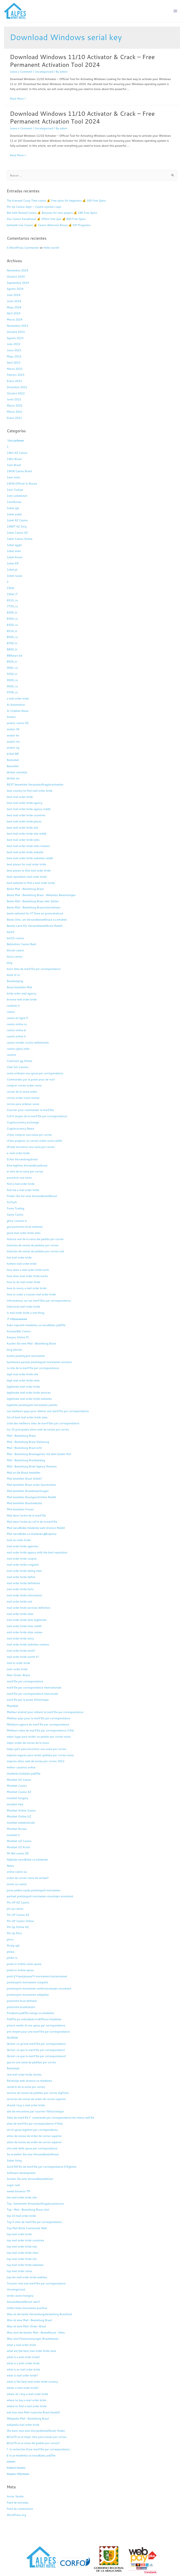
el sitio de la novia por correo (25, 1171)
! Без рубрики (15, 440)
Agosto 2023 (15, 338)
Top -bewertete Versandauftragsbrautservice (35, 2203)
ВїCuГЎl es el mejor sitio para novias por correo (36, 2437)
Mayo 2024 (14, 307)
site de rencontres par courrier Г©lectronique (35, 2111)
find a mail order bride (21, 1184)
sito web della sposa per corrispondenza (32, 2148)
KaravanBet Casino (19, 1331)
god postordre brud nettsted (25, 1227)
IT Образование (17, 1319)
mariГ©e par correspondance (25, 1681)
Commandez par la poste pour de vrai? (31, 1079)
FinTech (12, 1202)
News (10, 1865)
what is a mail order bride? (23, 2357)
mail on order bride (19, 1540)
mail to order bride (18, 1663)
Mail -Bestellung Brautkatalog (26, 1460)
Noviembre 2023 (17, 325)
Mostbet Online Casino (21, 1810)
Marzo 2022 (15, 405)
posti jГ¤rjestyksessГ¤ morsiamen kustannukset (37, 1976)
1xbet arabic (14, 514)
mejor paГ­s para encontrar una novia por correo (36, 1749)
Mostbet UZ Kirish (18, 1847)
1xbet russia (14, 575)
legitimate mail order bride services (29, 1392)
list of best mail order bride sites (27, 1417)
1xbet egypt (14, 545)
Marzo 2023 (15, 368)
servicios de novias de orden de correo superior (36, 2099)
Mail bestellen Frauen (20, 1509)
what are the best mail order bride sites (31, 2351)
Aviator (11, 717)
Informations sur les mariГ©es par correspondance (39, 1300)
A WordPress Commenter (23, 247)
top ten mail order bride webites (27, 2277)
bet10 (10, 932)
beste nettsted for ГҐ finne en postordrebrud (35, 913)
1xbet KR (13, 563)
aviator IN (13, 729)
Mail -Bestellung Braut (21, 1435)
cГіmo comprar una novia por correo (29, 1134)
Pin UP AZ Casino (18, 1902)
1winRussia (14, 502)
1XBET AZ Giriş (17, 526)
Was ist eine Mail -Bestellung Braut (29, 2320)
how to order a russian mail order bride (31, 1294)
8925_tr (12, 661)
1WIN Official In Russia (22, 483)
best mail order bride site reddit (26, 833)
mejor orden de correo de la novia (28, 1743)
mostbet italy (15, 1804)
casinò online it (16, 1036)
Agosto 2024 (15, 289)
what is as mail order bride (23, 2369)
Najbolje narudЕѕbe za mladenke (27, 1859)
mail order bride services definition (28, 1608)
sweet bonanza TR (18, 2191)
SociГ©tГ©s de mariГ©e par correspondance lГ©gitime (41, 2166)
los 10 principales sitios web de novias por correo (38, 1429)
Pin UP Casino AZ (18, 1915)
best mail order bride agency (24, 803)
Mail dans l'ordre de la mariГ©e (26, 1515)
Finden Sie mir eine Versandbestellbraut (32, 1196)
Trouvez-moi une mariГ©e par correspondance (36, 2283)
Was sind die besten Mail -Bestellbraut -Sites (36, 2332)
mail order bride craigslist (23, 1564)
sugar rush (13, 2185)
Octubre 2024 (16, 276)
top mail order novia (19, 2271)
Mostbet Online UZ (19, 1816)
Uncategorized (44, 71)
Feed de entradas (17, 2502)
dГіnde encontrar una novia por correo (31, 1147)
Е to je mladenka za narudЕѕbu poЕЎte (31, 2455)
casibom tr (13, 1005)
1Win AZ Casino (17, 453)
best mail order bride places (24, 821)
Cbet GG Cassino (18, 1067)
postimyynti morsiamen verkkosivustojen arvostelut (39, 1988)
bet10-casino (15, 938)
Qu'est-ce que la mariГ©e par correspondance (36, 2050)
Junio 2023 (14, 350)
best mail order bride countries (26, 815)
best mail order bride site (22, 827)
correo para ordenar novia (23, 1104)
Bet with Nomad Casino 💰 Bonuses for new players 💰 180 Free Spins (52, 213)
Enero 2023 (14, 381)
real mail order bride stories (24, 2074)
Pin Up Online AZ (18, 1927)
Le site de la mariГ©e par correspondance (33, 1368)
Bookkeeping (15, 981)
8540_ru (12, 637)
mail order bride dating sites (24, 1571)
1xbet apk (13, 508)
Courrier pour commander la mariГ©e (30, 1110)
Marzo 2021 (15, 412)
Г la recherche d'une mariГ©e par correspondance (38, 2449)
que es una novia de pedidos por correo (31, 2062)
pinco (10, 1939)
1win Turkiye (15, 489)
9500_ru (12, 680)
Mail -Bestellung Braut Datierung (28, 1442)
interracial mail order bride (23, 1306)
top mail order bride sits (22, 2258)
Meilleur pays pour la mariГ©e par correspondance (38, 1718)
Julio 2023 (13, 344)
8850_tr (12, 649)
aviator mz (13, 741)
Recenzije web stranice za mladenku (29, 2080)
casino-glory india (18, 1049)
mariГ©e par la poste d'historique (28, 1700)
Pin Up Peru (14, 1933)
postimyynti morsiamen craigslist (27, 1982)
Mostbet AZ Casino (19, 1779)
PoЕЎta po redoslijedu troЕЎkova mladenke (34, 2019)
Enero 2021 (14, 418)
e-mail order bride (18, 1153)
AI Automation (16, 704)
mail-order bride (17, 1669)
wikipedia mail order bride (23, 2425)
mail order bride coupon (22, 1558)
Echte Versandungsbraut (22, 1159)
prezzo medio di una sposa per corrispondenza (36, 2025)
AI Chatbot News (18, 711)
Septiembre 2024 (18, 282)
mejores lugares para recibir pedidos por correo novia (40, 1755)
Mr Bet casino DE (18, 1853)
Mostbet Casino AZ (19, 1792)
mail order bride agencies (22, 1546)
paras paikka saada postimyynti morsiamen (33, 1890)
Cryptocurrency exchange (23, 1122)
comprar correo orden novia (24, 1085)
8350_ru (12, 625)
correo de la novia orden (22, 1091)
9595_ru (12, 686)
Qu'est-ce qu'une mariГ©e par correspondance (36, 2044)
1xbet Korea (14, 557)
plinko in (12, 1958)
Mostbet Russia (16, 1829)
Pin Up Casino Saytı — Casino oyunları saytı (34, 206)
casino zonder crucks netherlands (28, 1042)
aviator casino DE (18, 723)
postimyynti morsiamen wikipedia (28, 1994)
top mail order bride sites (22, 2252)
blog (9, 963)
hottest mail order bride (22, 1263)
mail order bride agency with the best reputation (37, 1552)
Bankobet (13, 760)
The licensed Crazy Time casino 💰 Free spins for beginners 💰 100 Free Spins (56, 200)
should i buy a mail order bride (26, 2105)
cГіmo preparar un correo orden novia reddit (34, 1141)
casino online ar (16, 1030)
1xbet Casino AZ (17, 532)
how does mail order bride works (27, 1276)
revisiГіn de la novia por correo (26, 2087)
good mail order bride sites (24, 1233)
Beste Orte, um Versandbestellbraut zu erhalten (37, 919)
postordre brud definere (22, 2001)
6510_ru (12, 600)
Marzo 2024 (15, 319)
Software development (21, 2172)
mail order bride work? (21, 1650)
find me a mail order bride (23, 1190)
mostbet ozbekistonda (21, 1822)
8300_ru (12, 618)
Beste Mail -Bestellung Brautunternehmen (33, 907)
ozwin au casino (17, 1884)
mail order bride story (20, 1638)
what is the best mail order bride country (32, 2381)
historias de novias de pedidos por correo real (35, 1251)
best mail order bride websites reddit (30, 858)
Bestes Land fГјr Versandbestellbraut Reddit (34, 926)
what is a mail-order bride (23, 2363)
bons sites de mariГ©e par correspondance (34, 968)
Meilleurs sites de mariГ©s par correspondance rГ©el (40, 1730)
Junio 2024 (14, 301)
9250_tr (12, 674)
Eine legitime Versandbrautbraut (27, 1165)
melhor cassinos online (21, 1767)
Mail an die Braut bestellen (23, 1472)
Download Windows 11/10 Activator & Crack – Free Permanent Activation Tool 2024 (82, 60)
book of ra (13, 975)
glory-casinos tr (17, 1220)
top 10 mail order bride (21, 2216)
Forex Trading (15, 1208)
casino (11, 1012)
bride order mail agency (21, 993)
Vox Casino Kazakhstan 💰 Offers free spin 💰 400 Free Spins (46, 219)
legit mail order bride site (22, 1374)
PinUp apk (13, 1945)
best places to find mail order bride (29, 870)
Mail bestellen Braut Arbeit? (24, 1478)
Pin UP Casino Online (20, 1921)
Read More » (18, 98)
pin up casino (15, 1908)
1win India (13, 477)
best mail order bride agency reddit (29, 809)
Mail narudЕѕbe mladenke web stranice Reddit (36, 1527)
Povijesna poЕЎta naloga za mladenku (30, 2013)
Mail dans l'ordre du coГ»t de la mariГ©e (32, 1521)
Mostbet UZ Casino (19, 1841)
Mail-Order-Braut (18, 1675)
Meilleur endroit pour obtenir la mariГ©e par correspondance (45, 1712)
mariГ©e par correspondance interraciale (32, 1694)
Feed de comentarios (20, 2509)
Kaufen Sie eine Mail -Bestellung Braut (31, 1343)
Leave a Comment (21, 71)
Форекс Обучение (18, 2474)
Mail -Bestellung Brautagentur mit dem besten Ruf (39, 1454)
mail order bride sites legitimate (27, 1620)
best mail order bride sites (23, 840)
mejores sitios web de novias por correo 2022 (36, 1761)
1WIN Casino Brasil (19, 471)
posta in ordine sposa (20, 1970)
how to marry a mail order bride (27, 1288)
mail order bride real (19, 1601)
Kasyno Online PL (18, 1337)
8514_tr (12, 631)
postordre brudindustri (21, 2007)
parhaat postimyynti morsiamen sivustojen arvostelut (40, 1896)
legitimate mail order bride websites (29, 1399)
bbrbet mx (13, 778)
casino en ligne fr (17, 1018)
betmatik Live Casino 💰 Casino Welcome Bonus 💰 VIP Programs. (49, 225)
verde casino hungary (20, 2295)
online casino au (17, 1872)
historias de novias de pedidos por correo (33, 1245)
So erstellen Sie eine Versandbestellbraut (33, 2154)
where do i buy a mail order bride (27, 2394)
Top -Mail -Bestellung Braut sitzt (28, 2209)
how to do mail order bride (23, 1282)
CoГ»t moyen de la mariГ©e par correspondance (37, 1116)
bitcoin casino (15, 950)
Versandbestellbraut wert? (23, 2302)
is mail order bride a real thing (25, 1313)
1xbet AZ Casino (17, 520)
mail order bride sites (20, 1613)
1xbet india (14, 551)
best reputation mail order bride (27, 876)
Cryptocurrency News (20, 1128)
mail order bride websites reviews (28, 1644)
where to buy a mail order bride (26, 2400)
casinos (11, 1055)
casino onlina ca (17, 1024)
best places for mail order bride (26, 864)
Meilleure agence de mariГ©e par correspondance (38, 1724)
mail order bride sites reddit (24, 1626)
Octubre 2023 (16, 332)
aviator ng (13, 747)
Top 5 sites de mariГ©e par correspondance (34, 2222)
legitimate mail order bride (23, 1386)
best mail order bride (20, 796)
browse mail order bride (22, 999)
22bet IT (12, 594)
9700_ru (12, 692)
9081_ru (12, 668)
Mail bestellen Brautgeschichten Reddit (31, 1497)
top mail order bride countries (25, 2240)
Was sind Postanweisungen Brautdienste (32, 2339)
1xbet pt (12, 569)
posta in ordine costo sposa (24, 1964)
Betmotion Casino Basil (21, 944)
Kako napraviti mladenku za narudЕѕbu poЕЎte (36, 1325)
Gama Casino (15, 1214)
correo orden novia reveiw (23, 1098)
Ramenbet (13, 2068)
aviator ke (13, 735)
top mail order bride (19, 2234)
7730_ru (12, 606)
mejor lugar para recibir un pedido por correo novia (39, 1736)
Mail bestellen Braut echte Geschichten (31, 1485)
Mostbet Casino (17, 1786)
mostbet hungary (17, 1798)
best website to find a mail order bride (31, 882)
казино (11, 2461)
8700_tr (12, 643)
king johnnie (14, 1349)
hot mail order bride (19, 1257)
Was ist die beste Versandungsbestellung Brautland (39, 2314)
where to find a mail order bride (27, 2406)
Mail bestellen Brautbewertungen (28, 1491)
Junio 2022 (14, 399)
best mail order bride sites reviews (28, 846)
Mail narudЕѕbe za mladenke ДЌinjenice (32, 1534)
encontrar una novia (19, 1177)
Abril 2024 (13, 313)
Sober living (14, 2160)
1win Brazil (14, 465)
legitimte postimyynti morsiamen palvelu (32, 1405)
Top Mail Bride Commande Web (27, 2228)
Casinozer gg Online (19, 1061)
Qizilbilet (12, 2037)
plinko (10, 1951)
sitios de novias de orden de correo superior (34, 2136)
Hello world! (51, 247)
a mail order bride (18, 698)
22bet (10, 588)
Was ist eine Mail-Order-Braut (26, 2326)
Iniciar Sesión (15, 2496)
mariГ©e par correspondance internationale (34, 1687)
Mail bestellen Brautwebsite (24, 1503)
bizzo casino (14, 956)
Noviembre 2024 (17, 270)
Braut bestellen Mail (19, 987)
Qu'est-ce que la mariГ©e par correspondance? (36, 2056)
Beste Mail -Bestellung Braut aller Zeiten (33, 901)
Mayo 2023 (14, 356)
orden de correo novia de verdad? (28, 1878)
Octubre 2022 (16, 393)
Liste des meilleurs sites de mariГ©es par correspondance (43, 1423)
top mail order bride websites (25, 2265)
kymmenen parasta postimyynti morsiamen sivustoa (39, 1362)
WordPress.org (16, 2515)
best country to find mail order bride (29, 790)
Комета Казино (16, 2467)
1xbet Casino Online (19, 539)
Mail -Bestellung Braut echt (24, 1448)
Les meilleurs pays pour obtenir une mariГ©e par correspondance (48, 1411)
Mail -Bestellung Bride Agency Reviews (32, 1466)
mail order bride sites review (24, 1632)
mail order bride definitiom (23, 1583)
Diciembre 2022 (17, 387)
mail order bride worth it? (23, 1657)
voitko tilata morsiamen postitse (27, 2308)
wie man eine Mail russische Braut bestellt (33, 2412)
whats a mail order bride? (23, 2388)
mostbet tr (13, 1835)
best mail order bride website (25, 852)
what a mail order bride (21, 2344)
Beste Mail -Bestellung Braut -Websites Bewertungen (41, 895)
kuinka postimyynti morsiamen (26, 1356)
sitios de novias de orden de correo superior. (35, 2142)
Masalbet (12, 1706)
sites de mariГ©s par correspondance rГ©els (35, 2123)
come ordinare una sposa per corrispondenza (35, 1073)
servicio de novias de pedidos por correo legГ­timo (38, 2093)
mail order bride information (24, 1595)
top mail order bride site (22, 2246)
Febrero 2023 (15, 375)
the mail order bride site (22, 2197)
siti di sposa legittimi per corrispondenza (32, 2130)
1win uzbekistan (17, 496)
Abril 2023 (13, 362)
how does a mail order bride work (28, 1270)
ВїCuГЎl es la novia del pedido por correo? (33, 2443)
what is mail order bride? (22, 2375)
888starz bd (14, 655)
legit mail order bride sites (23, 1380)
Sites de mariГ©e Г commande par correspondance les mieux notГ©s (50, 2117)
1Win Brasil (14, 459)
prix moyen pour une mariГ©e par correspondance (38, 2031)
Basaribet (13, 766)
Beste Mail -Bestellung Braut (25, 889)
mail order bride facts (20, 1589)
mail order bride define (21, 1577)
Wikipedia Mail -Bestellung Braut (28, 2418)
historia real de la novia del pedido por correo (35, 1239)
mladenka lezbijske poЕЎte (23, 1773)
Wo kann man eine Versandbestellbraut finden (36, 2431)
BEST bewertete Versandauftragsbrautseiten (35, 784)
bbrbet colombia (17, 772)
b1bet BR (13, 754)
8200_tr (12, 612)
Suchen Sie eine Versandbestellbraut (30, 2179)
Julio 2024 (13, 295)
